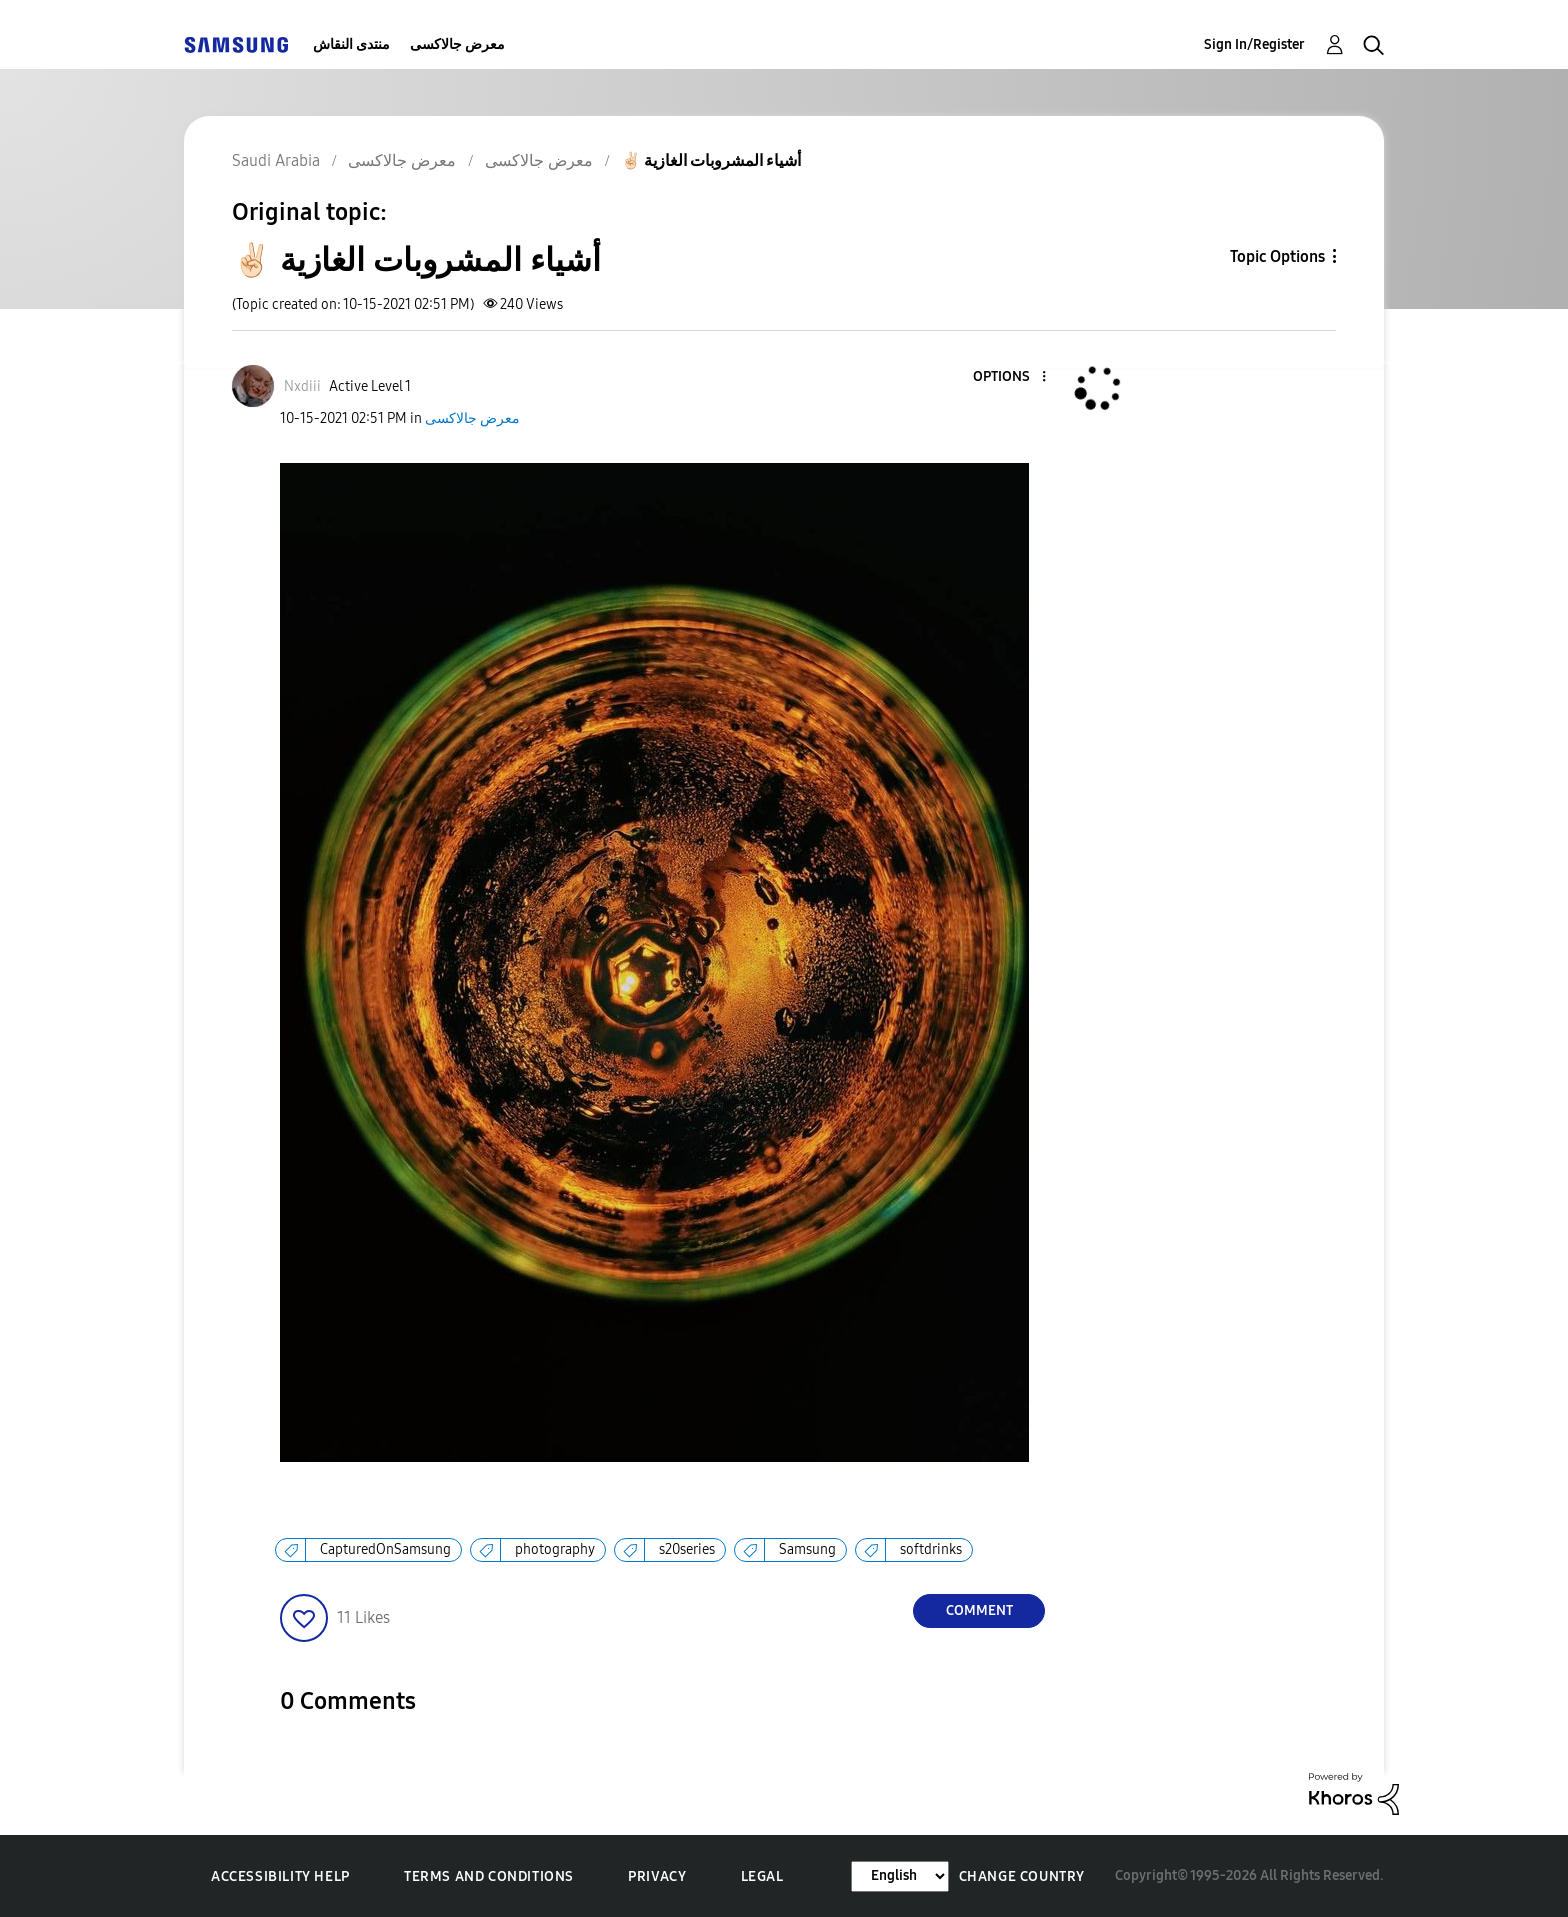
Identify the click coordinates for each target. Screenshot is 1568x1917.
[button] (1011, 377)
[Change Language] (900, 1876)
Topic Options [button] (1277, 256)
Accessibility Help (280, 1876)
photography (555, 1549)
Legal (762, 1876)
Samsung (807, 1549)
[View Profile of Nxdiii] (302, 386)
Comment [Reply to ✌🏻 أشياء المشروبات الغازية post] (979, 1610)
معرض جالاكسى (457, 44)
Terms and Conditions (489, 1876)
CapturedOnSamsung (385, 1549)
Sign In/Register (1254, 44)
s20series (687, 1549)
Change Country (1022, 1876)
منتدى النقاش (351, 44)
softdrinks (931, 1549)
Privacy (657, 1876)
